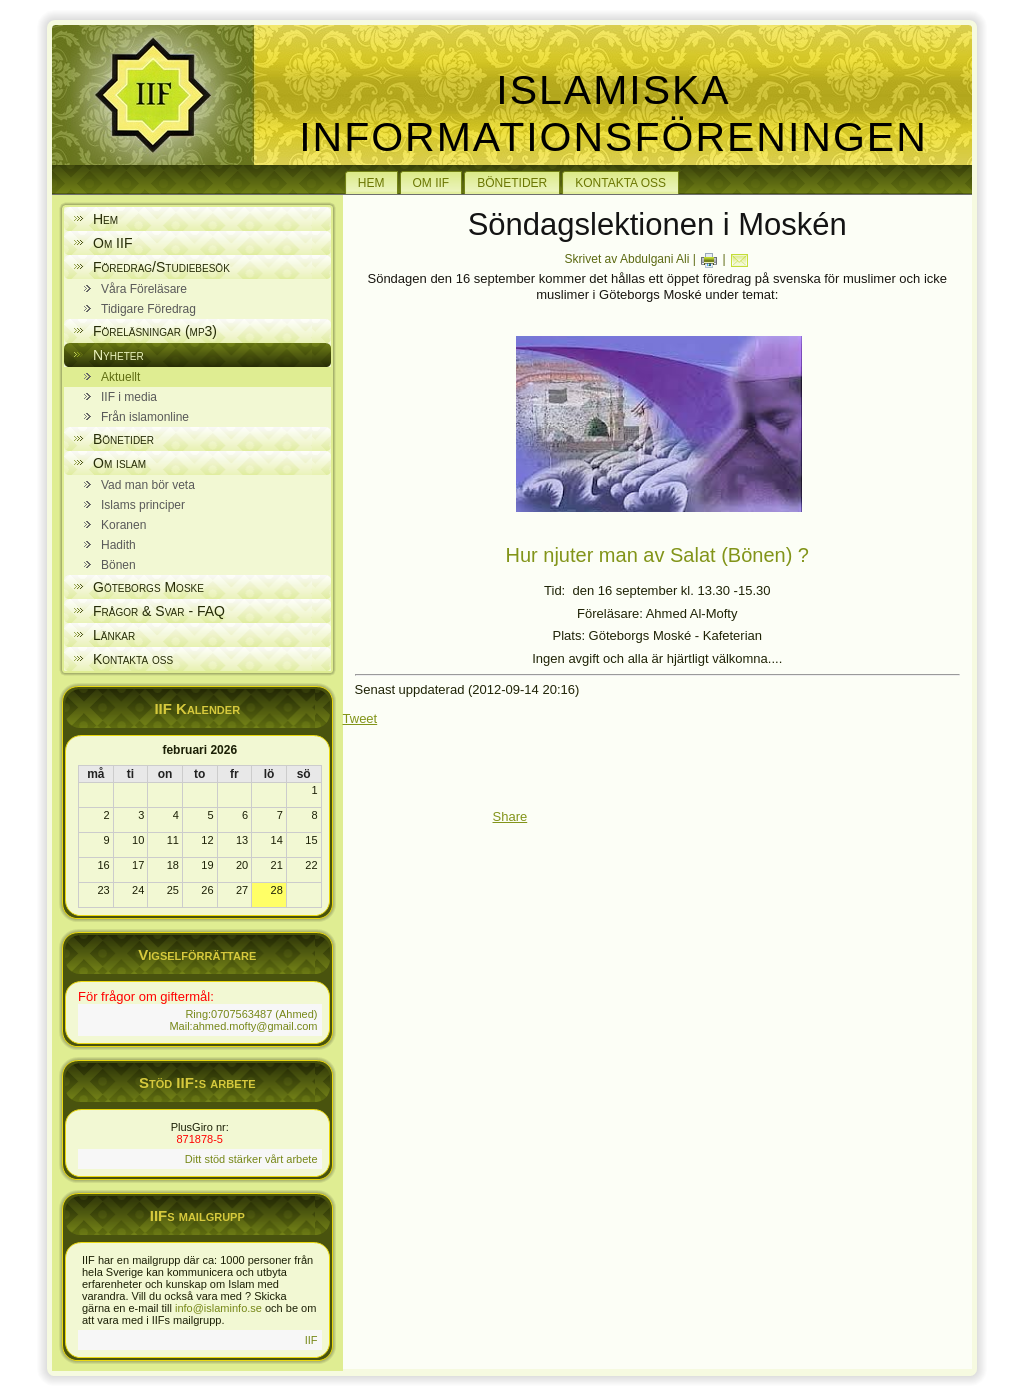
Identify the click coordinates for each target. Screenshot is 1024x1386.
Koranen (123, 525)
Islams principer (143, 505)
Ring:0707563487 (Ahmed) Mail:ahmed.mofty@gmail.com (243, 1020)
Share (510, 816)
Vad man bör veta (148, 485)
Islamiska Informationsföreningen (613, 113)
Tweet (360, 718)
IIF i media (129, 397)
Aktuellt (120, 377)
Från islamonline (145, 417)
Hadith (118, 545)
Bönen (118, 565)
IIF (311, 1340)
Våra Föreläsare (144, 289)
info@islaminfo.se (218, 1308)
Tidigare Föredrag (148, 309)
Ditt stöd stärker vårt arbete (251, 1159)
